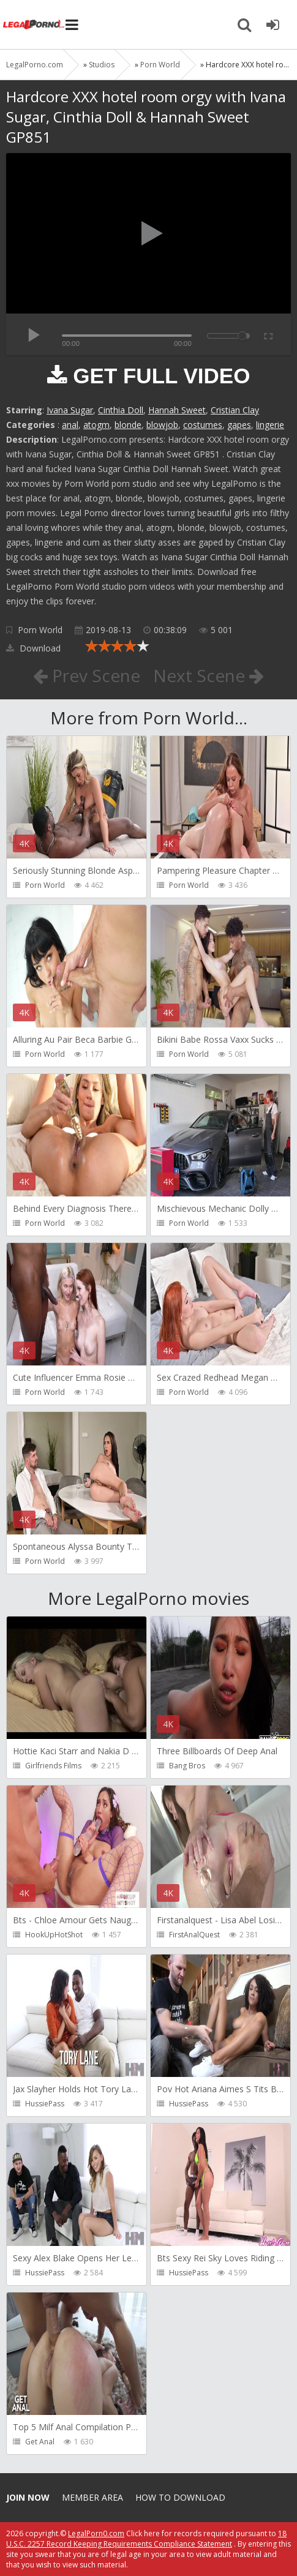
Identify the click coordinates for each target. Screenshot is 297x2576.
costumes (202, 424)
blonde (128, 424)
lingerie (270, 424)
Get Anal (40, 2441)
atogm (96, 424)
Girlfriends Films (53, 1765)
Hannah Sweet (177, 410)
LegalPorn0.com (96, 2533)
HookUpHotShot (54, 1934)
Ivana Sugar (70, 410)
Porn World (40, 630)
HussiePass (44, 2103)
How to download (180, 2497)
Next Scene (208, 675)
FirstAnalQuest (194, 1934)
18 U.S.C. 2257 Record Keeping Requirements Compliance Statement (146, 2538)
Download (33, 648)
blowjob (162, 424)
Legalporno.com (33, 24)
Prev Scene (86, 675)
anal (70, 424)
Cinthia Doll (120, 410)
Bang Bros (187, 1765)
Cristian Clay (235, 410)
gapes (239, 424)
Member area (92, 2497)
